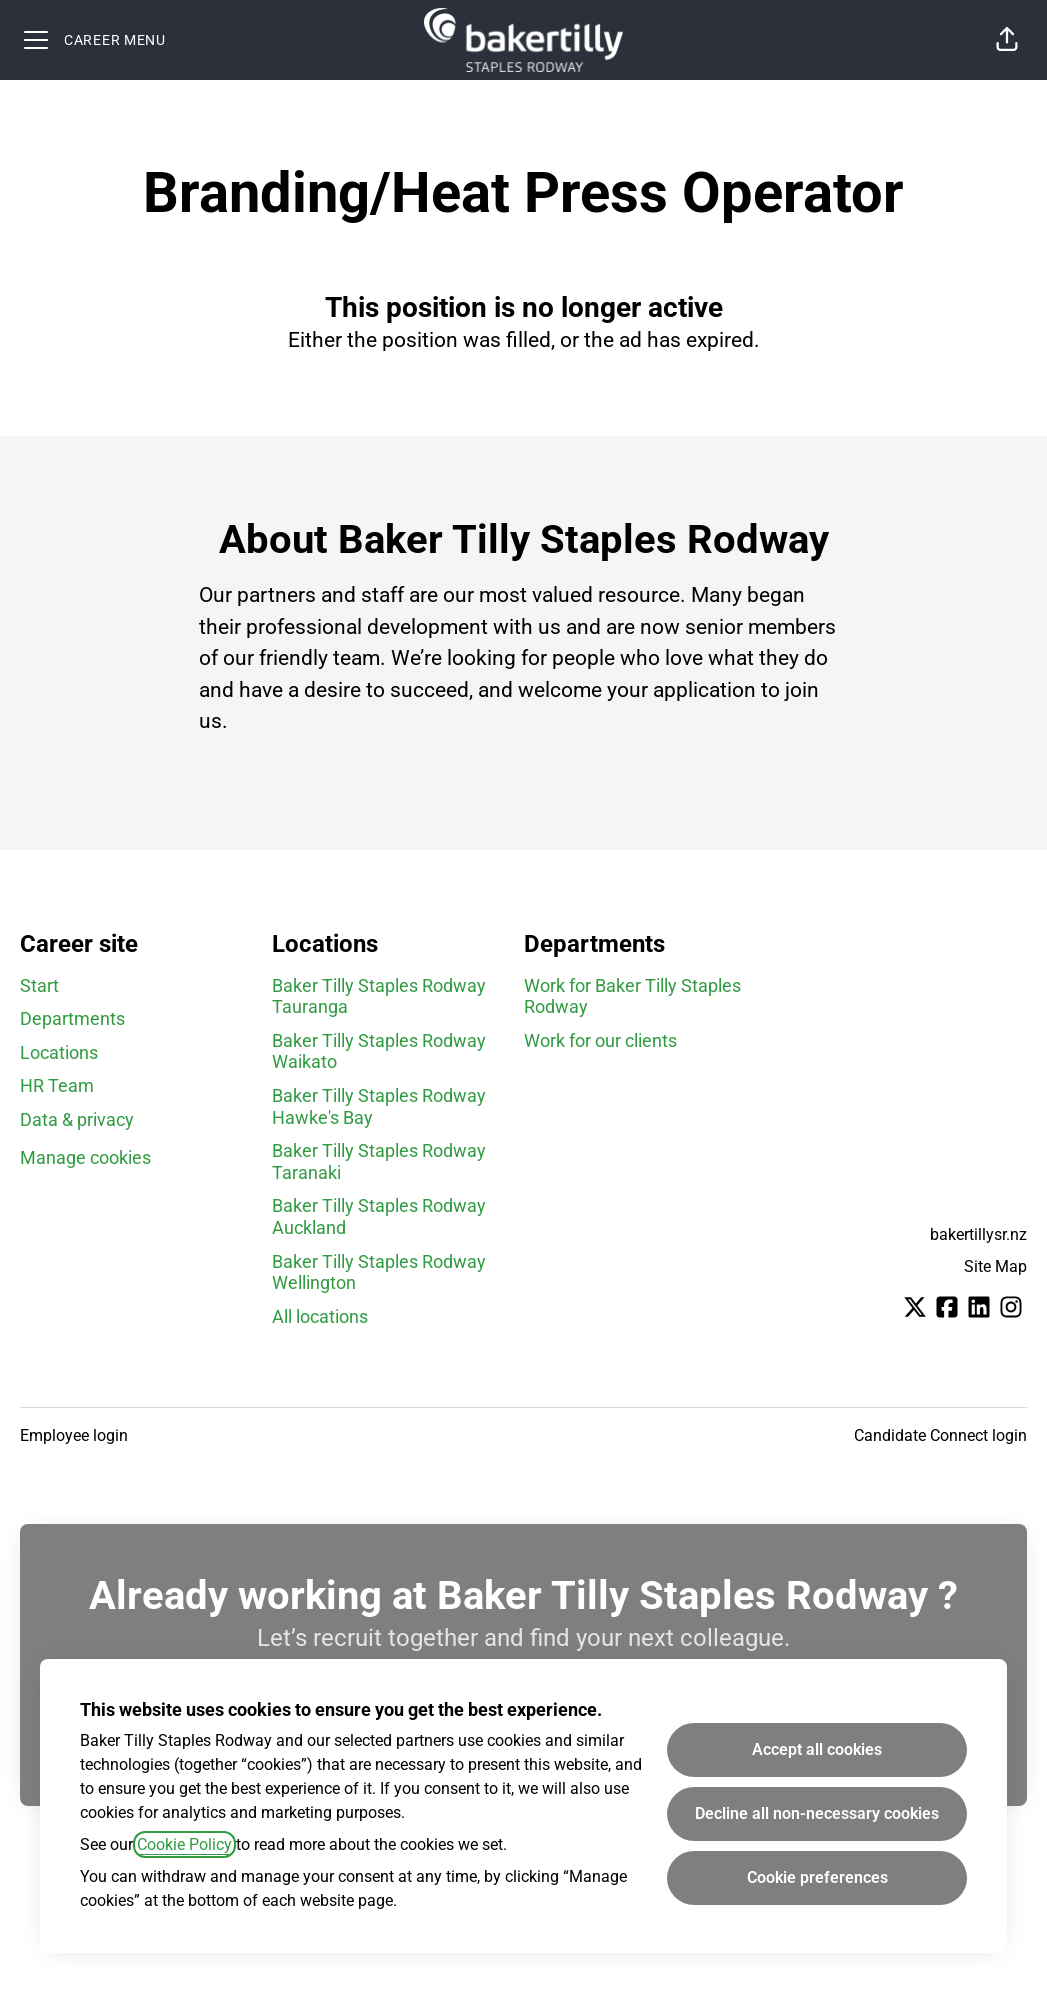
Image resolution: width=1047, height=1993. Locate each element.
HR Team (57, 1085)
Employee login (74, 1435)
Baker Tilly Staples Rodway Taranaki (379, 1161)
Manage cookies (85, 1157)
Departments (72, 1018)
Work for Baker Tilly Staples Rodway (632, 996)
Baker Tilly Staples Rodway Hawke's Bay (379, 1106)
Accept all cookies (817, 1749)
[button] (1007, 40)
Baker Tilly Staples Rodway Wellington (379, 1272)
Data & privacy (77, 1119)
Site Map (995, 1266)
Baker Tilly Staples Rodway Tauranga (379, 996)
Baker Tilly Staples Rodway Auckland (379, 1216)
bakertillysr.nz (978, 1234)
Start (39, 985)
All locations (320, 1316)
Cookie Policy (184, 1844)
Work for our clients (600, 1040)
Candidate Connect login (940, 1435)
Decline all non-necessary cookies (817, 1813)
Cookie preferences (817, 1877)
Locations (59, 1052)
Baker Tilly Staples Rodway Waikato (379, 1051)
